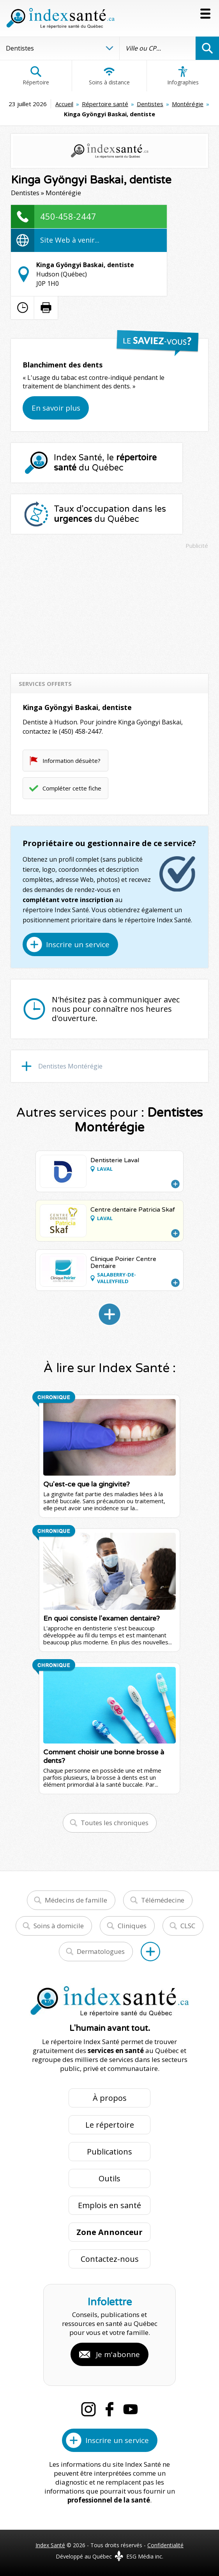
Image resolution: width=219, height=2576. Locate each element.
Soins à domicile (59, 1925)
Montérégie (187, 104)
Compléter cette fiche (71, 788)
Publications (109, 2151)
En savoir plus (56, 408)
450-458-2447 (68, 216)
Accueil (64, 104)
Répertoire (36, 76)
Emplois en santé (109, 2205)
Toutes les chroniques (114, 1822)
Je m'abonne (118, 2354)
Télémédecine (162, 1900)
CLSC (187, 1925)
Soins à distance (109, 76)
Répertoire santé (105, 104)
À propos (110, 2098)
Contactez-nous (110, 2259)
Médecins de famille (76, 1900)
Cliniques (132, 1925)
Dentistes (150, 104)
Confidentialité (165, 2545)
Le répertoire (109, 2125)
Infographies (183, 76)
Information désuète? (71, 760)
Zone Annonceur (109, 2232)
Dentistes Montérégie (70, 1066)
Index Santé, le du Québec (105, 463)
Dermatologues (101, 1951)
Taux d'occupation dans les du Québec (110, 514)
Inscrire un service (78, 944)
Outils (109, 2178)
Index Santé (50, 2545)
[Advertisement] (109, 607)
